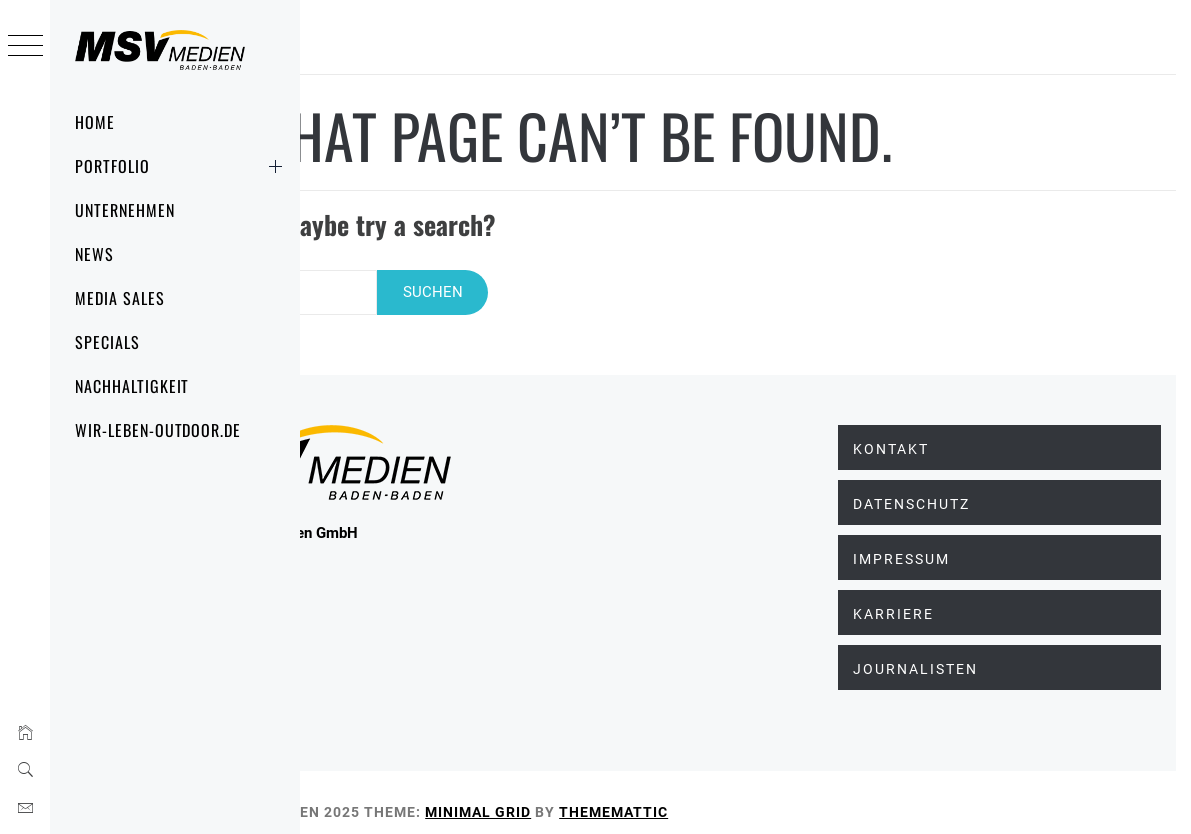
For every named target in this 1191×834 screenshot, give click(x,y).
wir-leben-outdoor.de (158, 430)
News (94, 254)
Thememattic (810, 793)
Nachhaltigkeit (132, 386)
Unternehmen (125, 210)
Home (95, 122)
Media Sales (120, 298)
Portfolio (182, 166)
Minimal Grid (675, 793)
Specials (107, 342)
